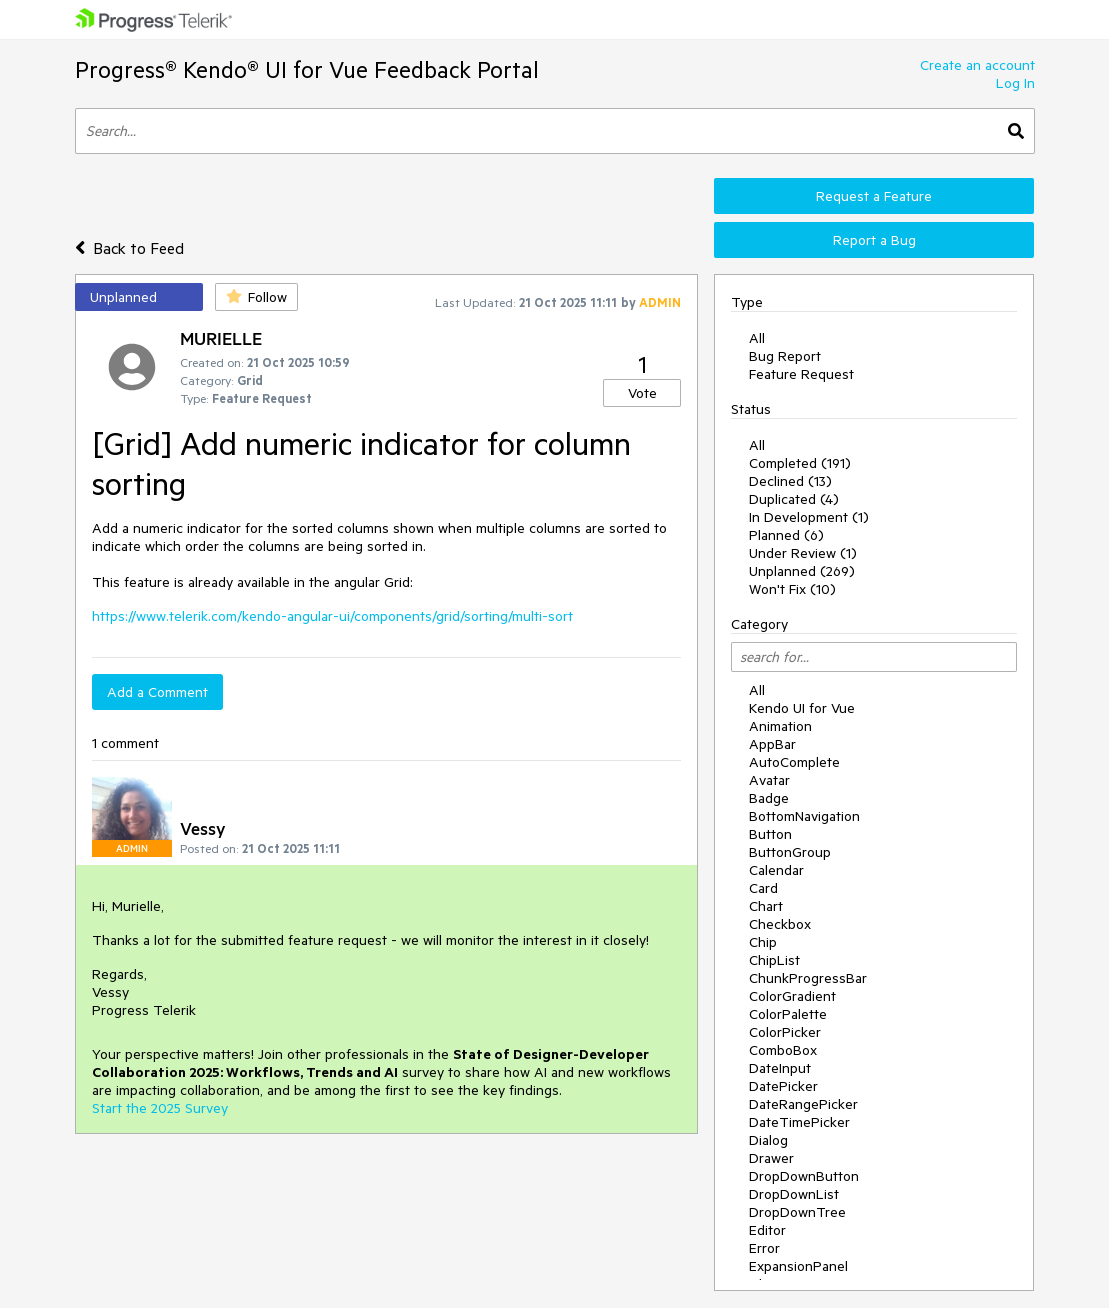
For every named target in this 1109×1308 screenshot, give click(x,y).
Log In (1015, 83)
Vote (642, 393)
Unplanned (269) (802, 571)
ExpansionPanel (798, 1266)
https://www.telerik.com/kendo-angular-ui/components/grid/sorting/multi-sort (332, 616)
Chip (763, 942)
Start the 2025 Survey (160, 1108)
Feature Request (801, 374)
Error (764, 1248)
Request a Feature (874, 196)
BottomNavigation (804, 816)
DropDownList (794, 1194)
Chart (766, 906)
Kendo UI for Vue (802, 708)
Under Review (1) (803, 553)
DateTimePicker (799, 1122)
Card (763, 888)
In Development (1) (809, 517)
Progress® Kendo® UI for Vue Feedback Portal (307, 69)
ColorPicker (785, 1032)
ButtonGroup (790, 852)
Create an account (977, 65)
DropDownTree (797, 1212)
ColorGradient (792, 996)
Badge (769, 798)
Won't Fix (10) (792, 589)
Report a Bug (874, 240)
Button (770, 834)
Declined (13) (790, 481)
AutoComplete (794, 762)
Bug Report (785, 356)
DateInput (780, 1068)
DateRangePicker (803, 1104)
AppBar (772, 744)
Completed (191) (800, 463)
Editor (767, 1230)
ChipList (774, 960)
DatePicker (783, 1086)
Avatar (769, 780)
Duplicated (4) (794, 499)
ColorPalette (788, 1014)
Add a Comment (157, 692)
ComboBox (783, 1050)
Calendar (776, 870)
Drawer (771, 1158)
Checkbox (780, 924)
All (757, 338)
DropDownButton (804, 1176)
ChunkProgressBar (808, 978)
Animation (780, 726)
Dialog (768, 1140)
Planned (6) (786, 535)
